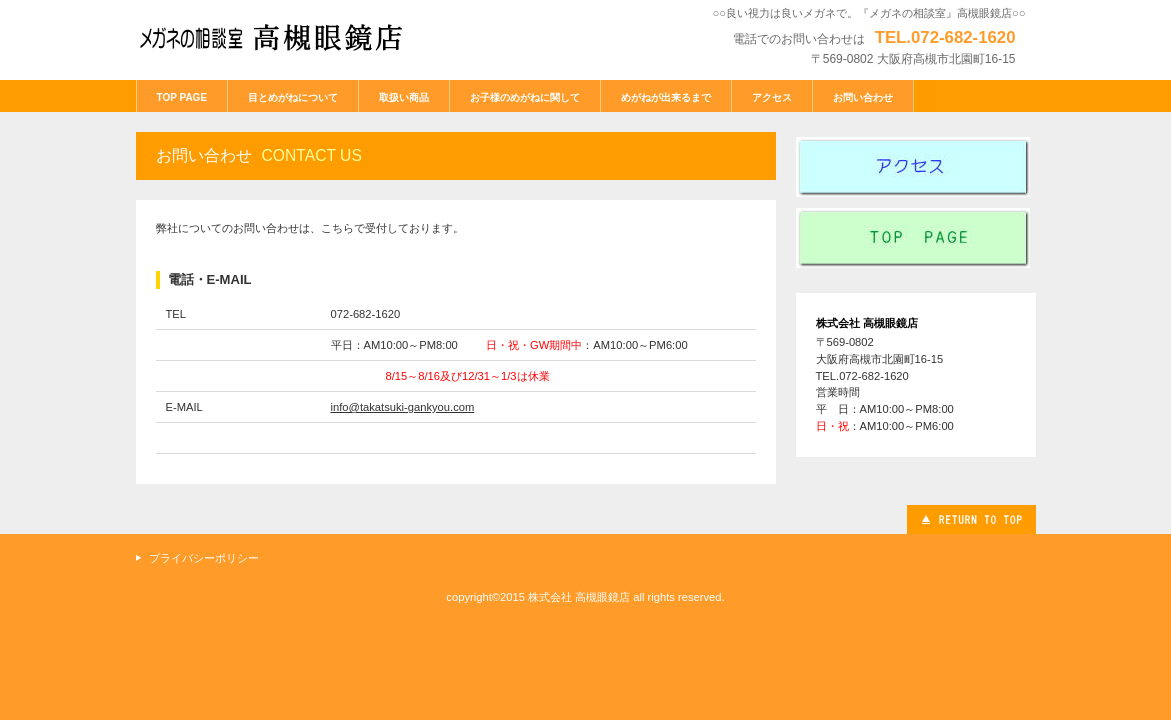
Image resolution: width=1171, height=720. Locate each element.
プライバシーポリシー (204, 558)
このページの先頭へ (971, 519)
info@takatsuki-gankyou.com (403, 407)
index (916, 238)
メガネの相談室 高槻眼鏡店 (286, 37)
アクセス (916, 167)
